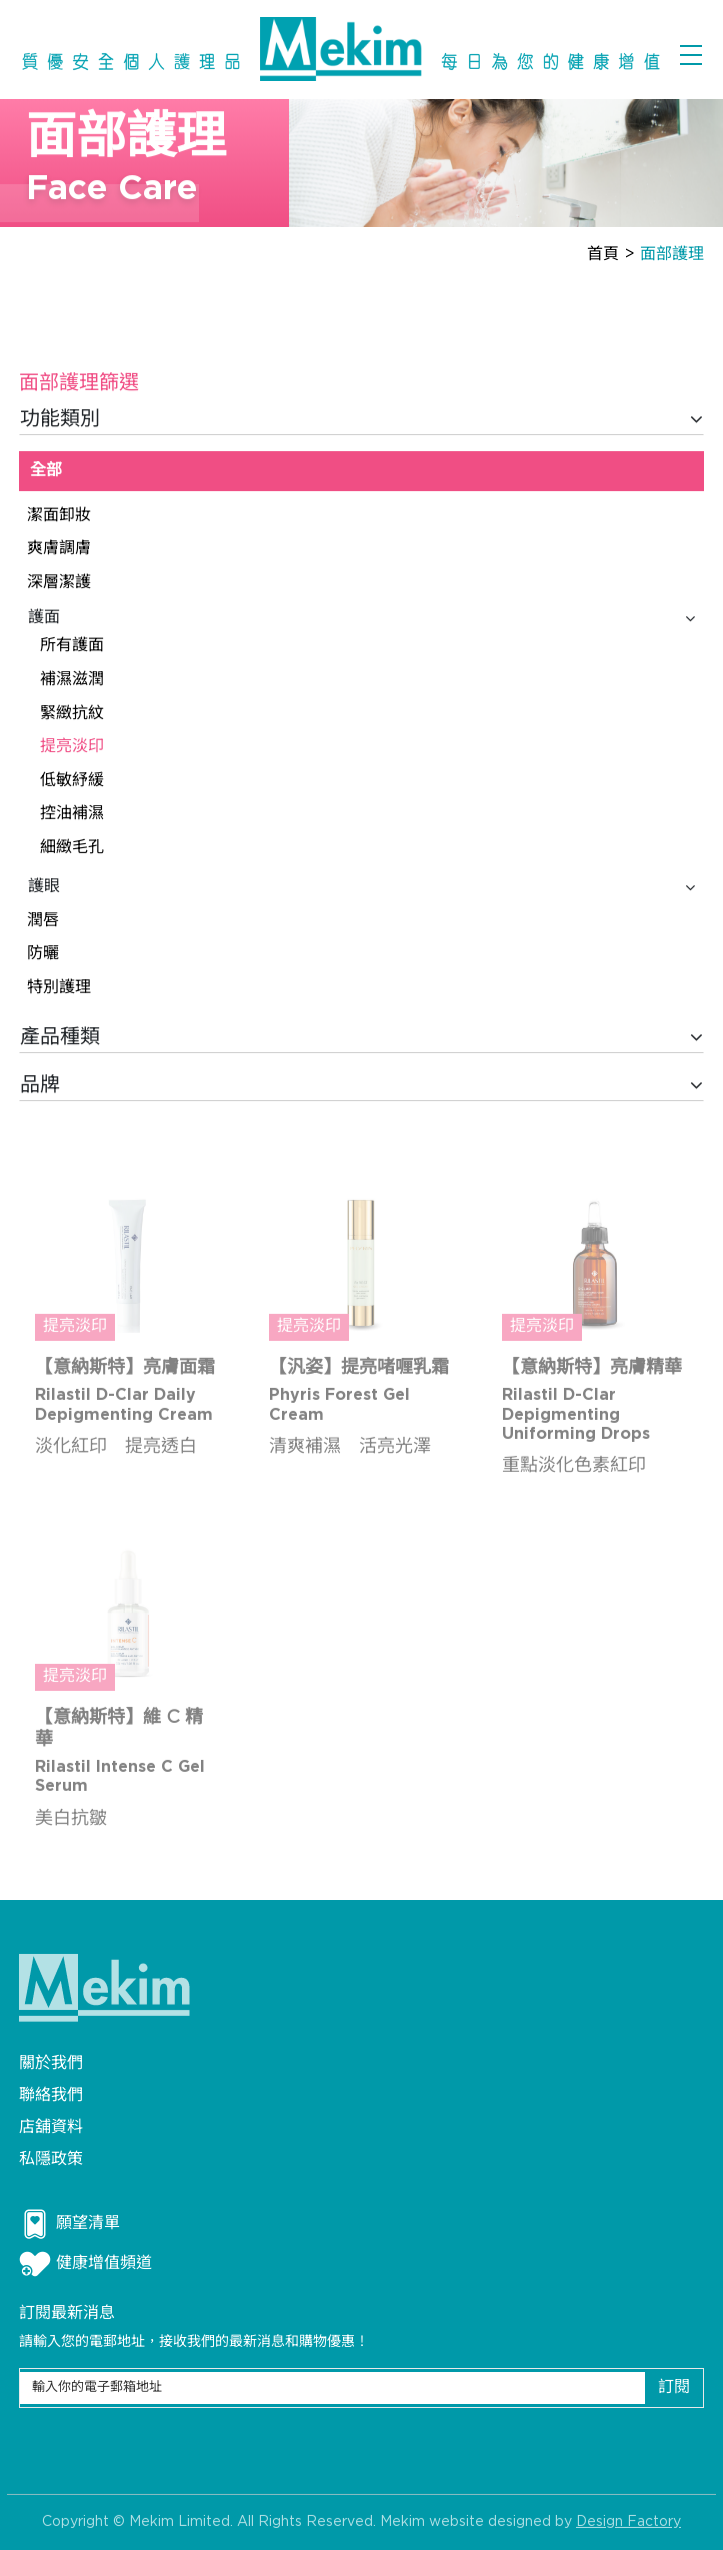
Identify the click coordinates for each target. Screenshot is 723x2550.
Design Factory (628, 2525)
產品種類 (361, 1038)
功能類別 (361, 420)
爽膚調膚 (59, 549)
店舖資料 (51, 2127)
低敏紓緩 (72, 780)
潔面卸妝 (59, 515)
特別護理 (59, 988)
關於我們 (51, 2063)
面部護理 (672, 254)
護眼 (361, 888)
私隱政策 (51, 2159)
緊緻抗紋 (72, 713)
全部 (46, 471)
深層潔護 (59, 583)
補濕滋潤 (72, 680)
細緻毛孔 (72, 848)
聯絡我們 (51, 2095)
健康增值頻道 (85, 2264)
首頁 (603, 254)
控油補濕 (72, 814)
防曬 (43, 954)
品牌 (361, 1086)
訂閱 (674, 2387)
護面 (361, 618)
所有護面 (72, 646)
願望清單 (69, 2224)
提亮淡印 (72, 747)
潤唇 (43, 921)
